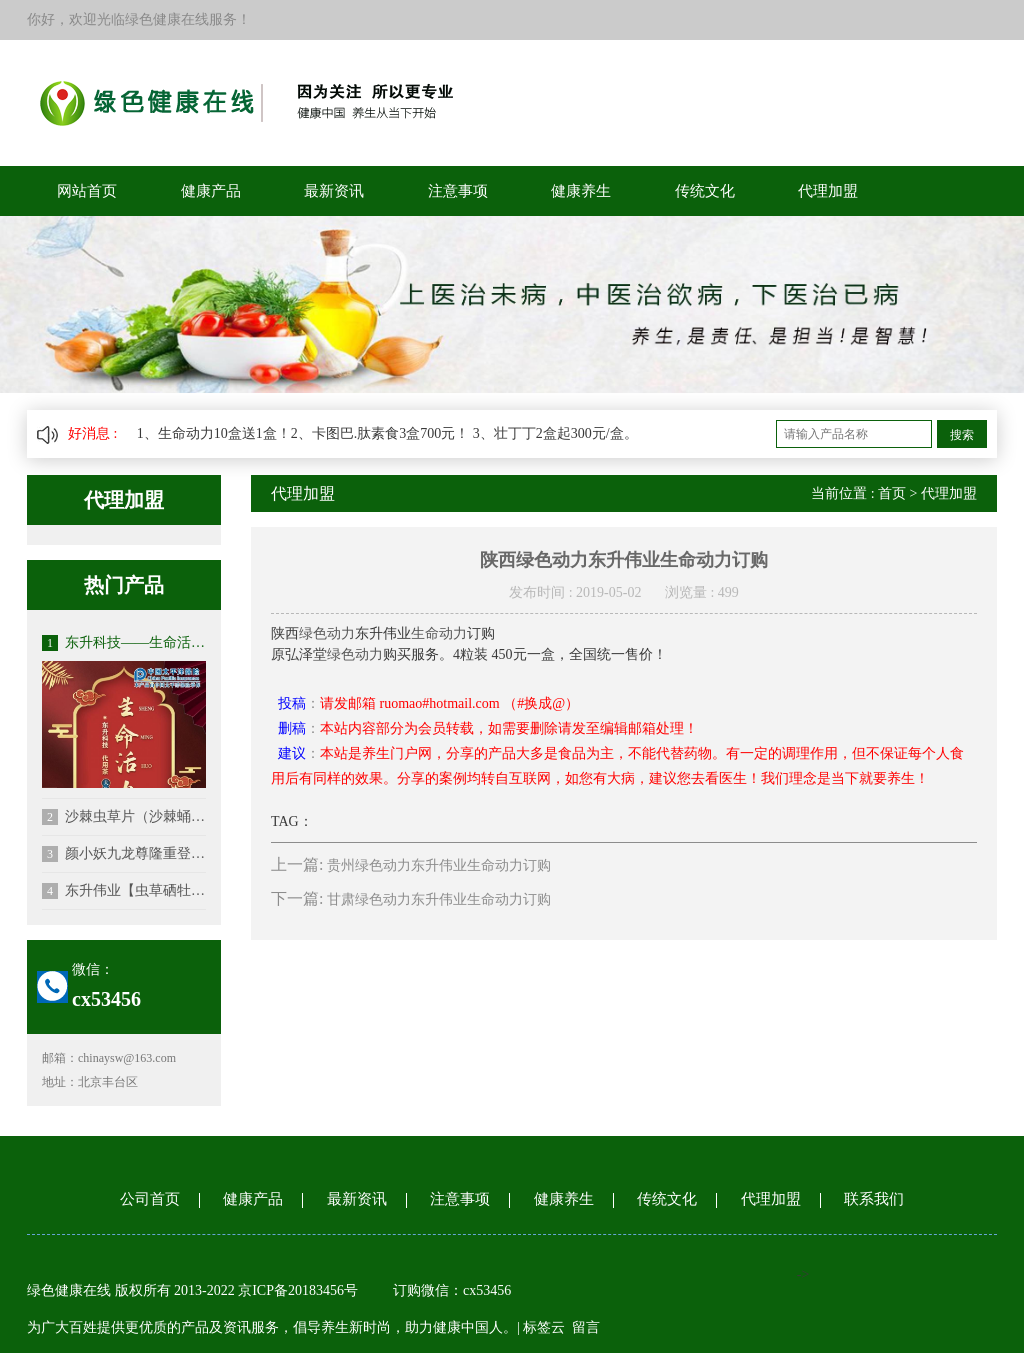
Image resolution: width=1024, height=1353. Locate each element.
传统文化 (705, 191)
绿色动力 (327, 633)
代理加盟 (828, 191)
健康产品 (211, 191)
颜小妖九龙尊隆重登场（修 (124, 854)
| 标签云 (541, 1327)
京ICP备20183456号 (299, 1290)
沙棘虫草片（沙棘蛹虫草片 (124, 817)
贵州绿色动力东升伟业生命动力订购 (439, 865)
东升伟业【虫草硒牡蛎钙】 (124, 891)
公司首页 (150, 1199)
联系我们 (874, 1199)
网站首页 (87, 191)
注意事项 (458, 191)
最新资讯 (334, 191)
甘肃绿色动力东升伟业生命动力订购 (439, 899)
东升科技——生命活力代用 (124, 643)
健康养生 (581, 191)
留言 (586, 1327)
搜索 (962, 435)
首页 (892, 493)
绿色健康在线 (69, 1290)
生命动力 (439, 633)
